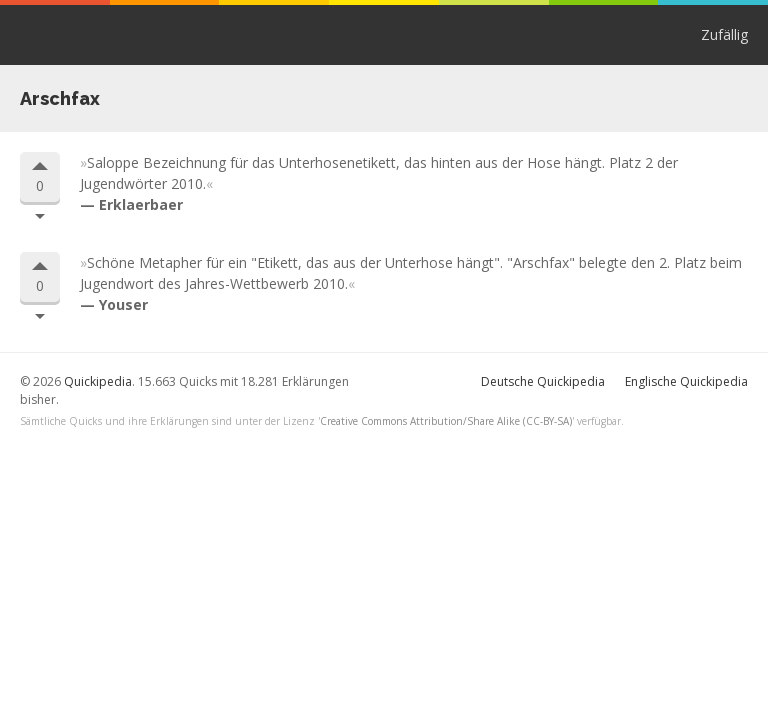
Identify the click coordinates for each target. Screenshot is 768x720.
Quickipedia (97, 35)
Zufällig (724, 34)
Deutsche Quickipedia (543, 381)
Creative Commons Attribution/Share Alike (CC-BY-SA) (446, 421)
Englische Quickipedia (686, 381)
